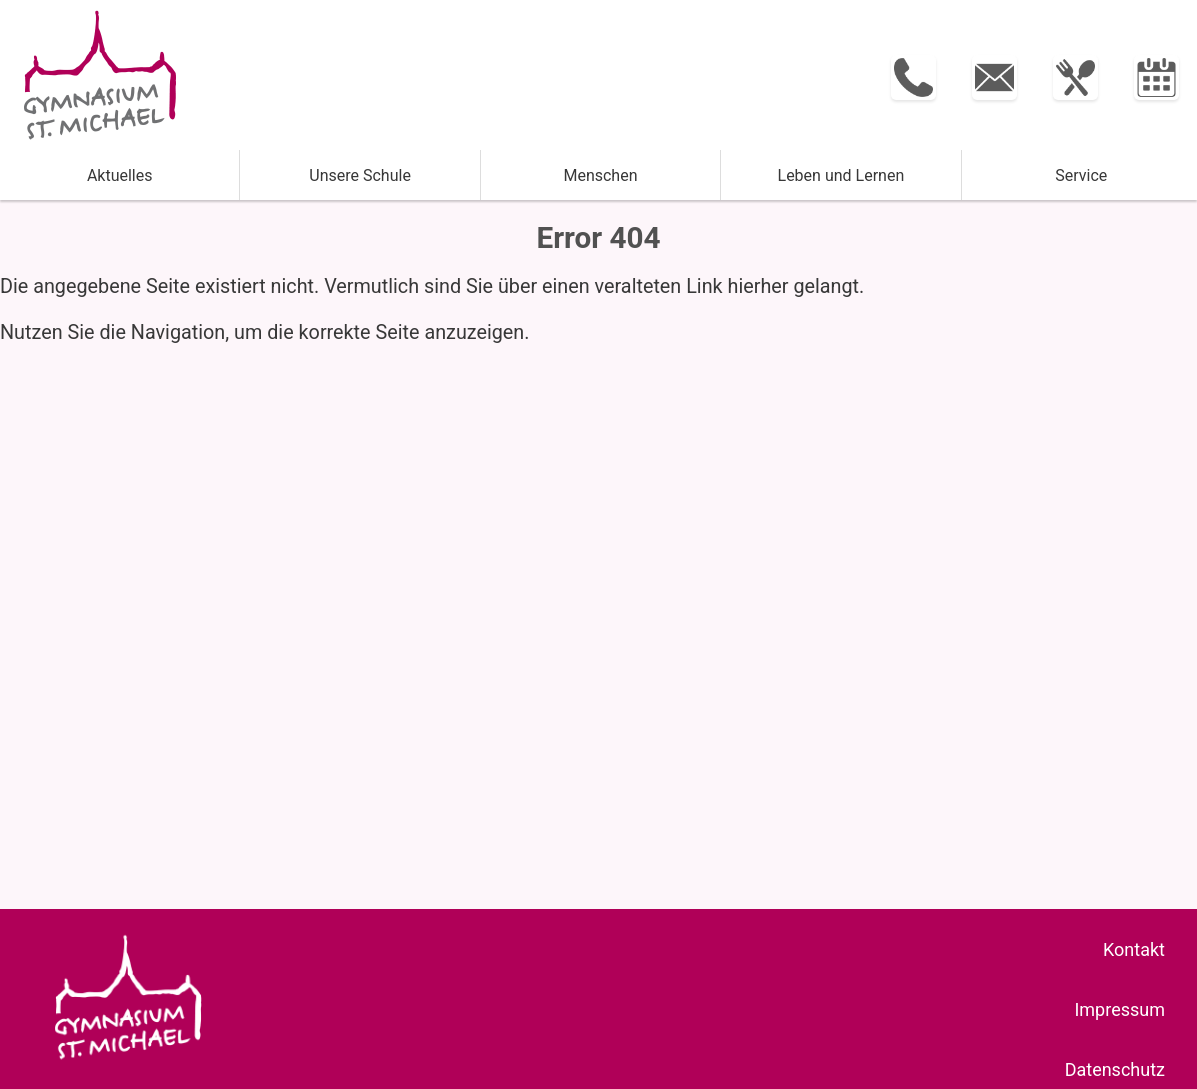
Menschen (600, 175)
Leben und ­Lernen (841, 175)
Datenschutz (1115, 1069)
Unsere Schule (360, 175)
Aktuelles (120, 175)
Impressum (1119, 1009)
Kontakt (1134, 949)
